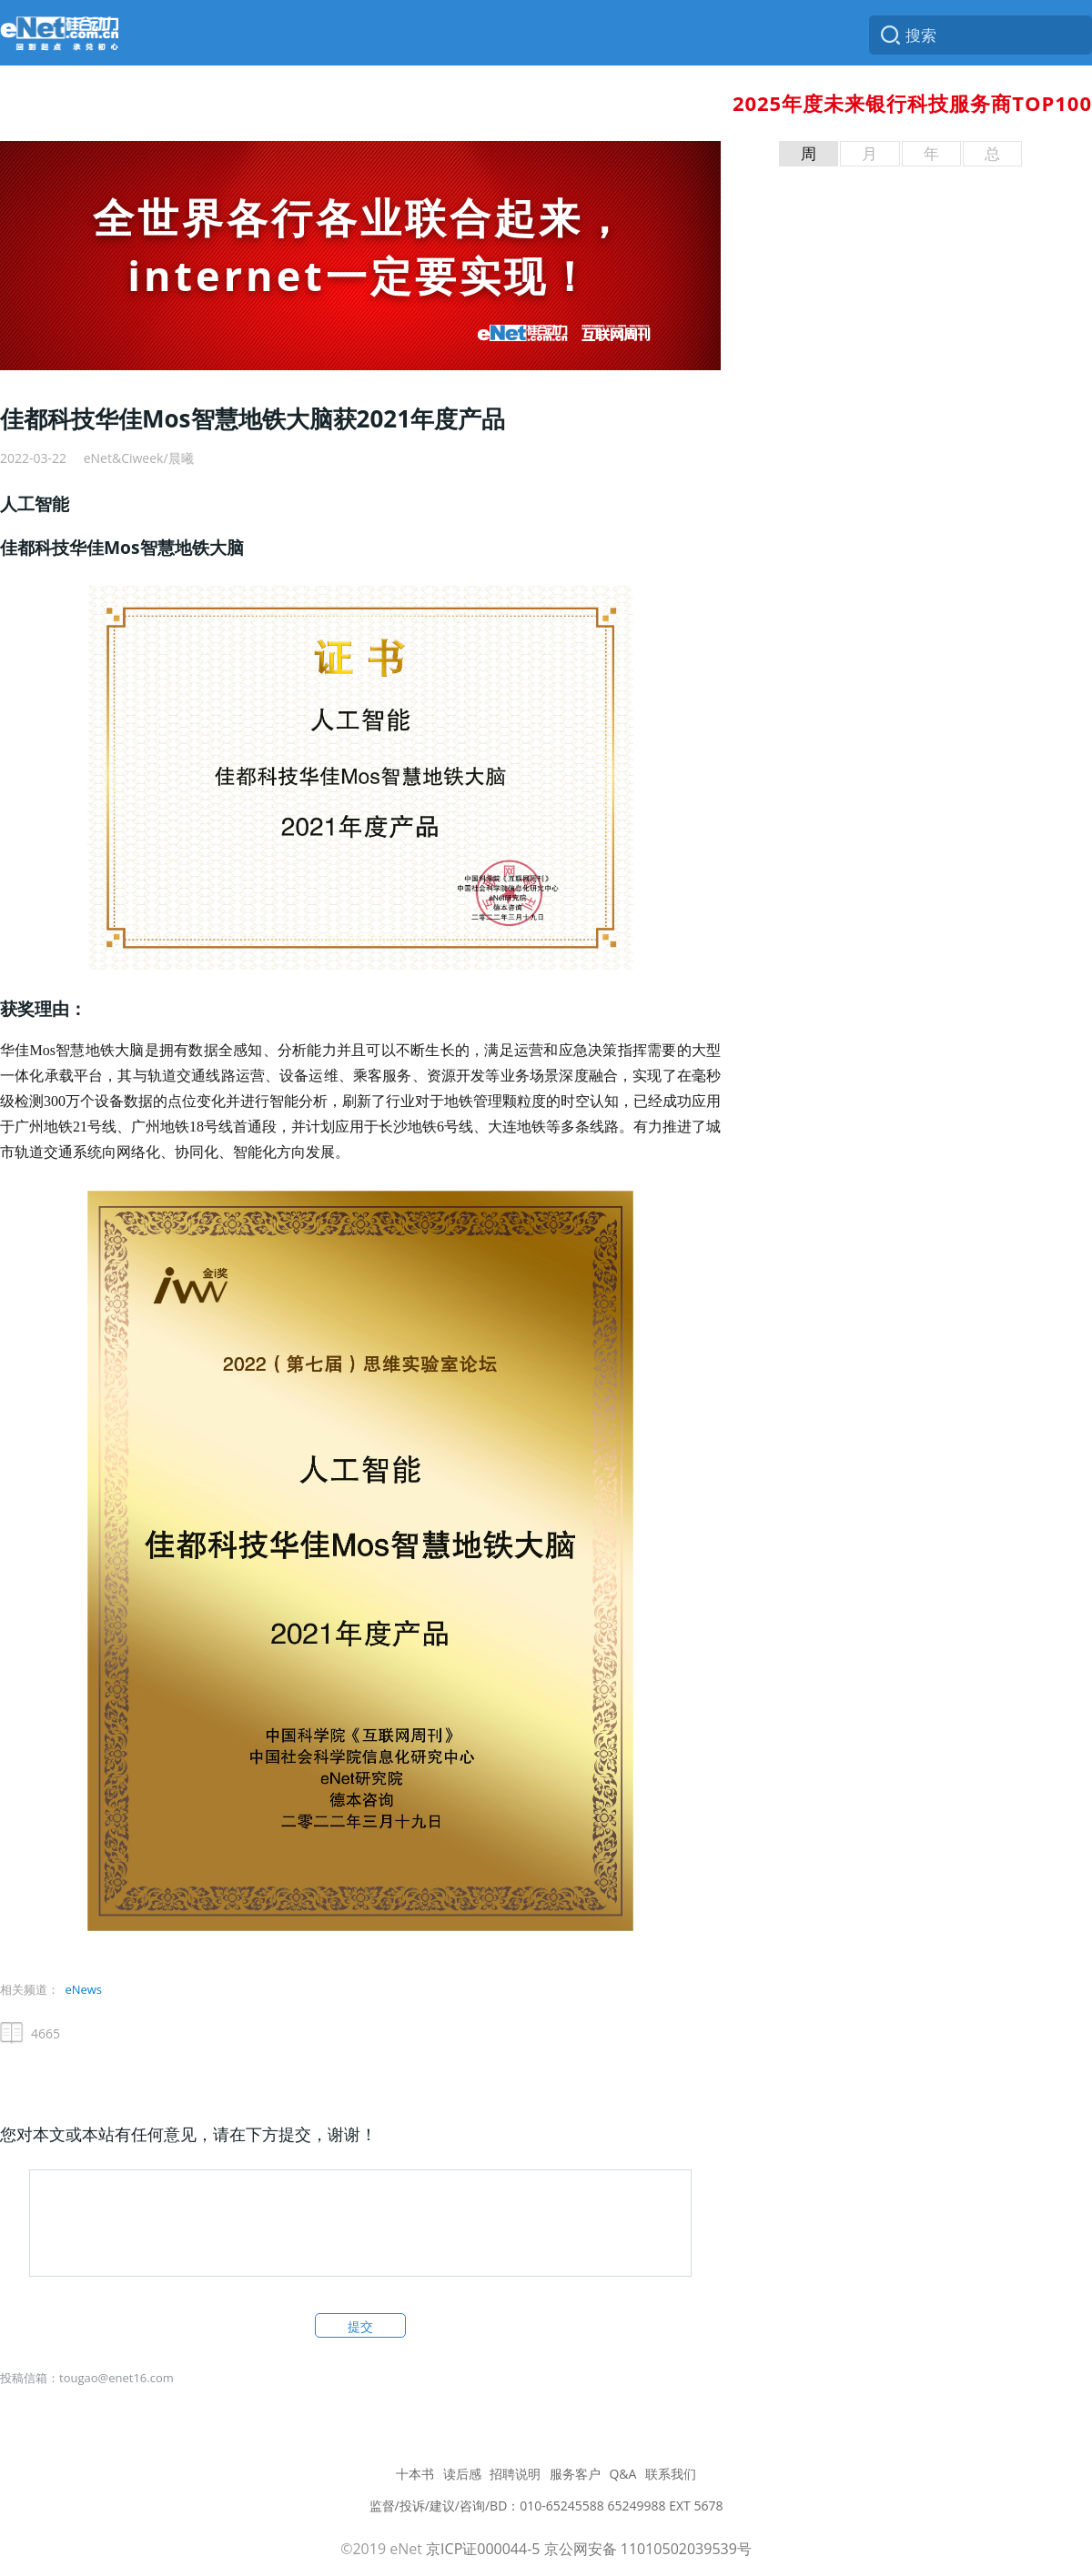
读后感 (462, 2473)
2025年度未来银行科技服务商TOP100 (912, 102)
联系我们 (670, 2473)
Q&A (622, 2473)
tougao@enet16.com (116, 2378)
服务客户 (575, 2473)
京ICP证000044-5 (483, 2549)
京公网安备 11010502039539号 (648, 2549)
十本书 (415, 2473)
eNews (83, 1989)
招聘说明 (515, 2473)
